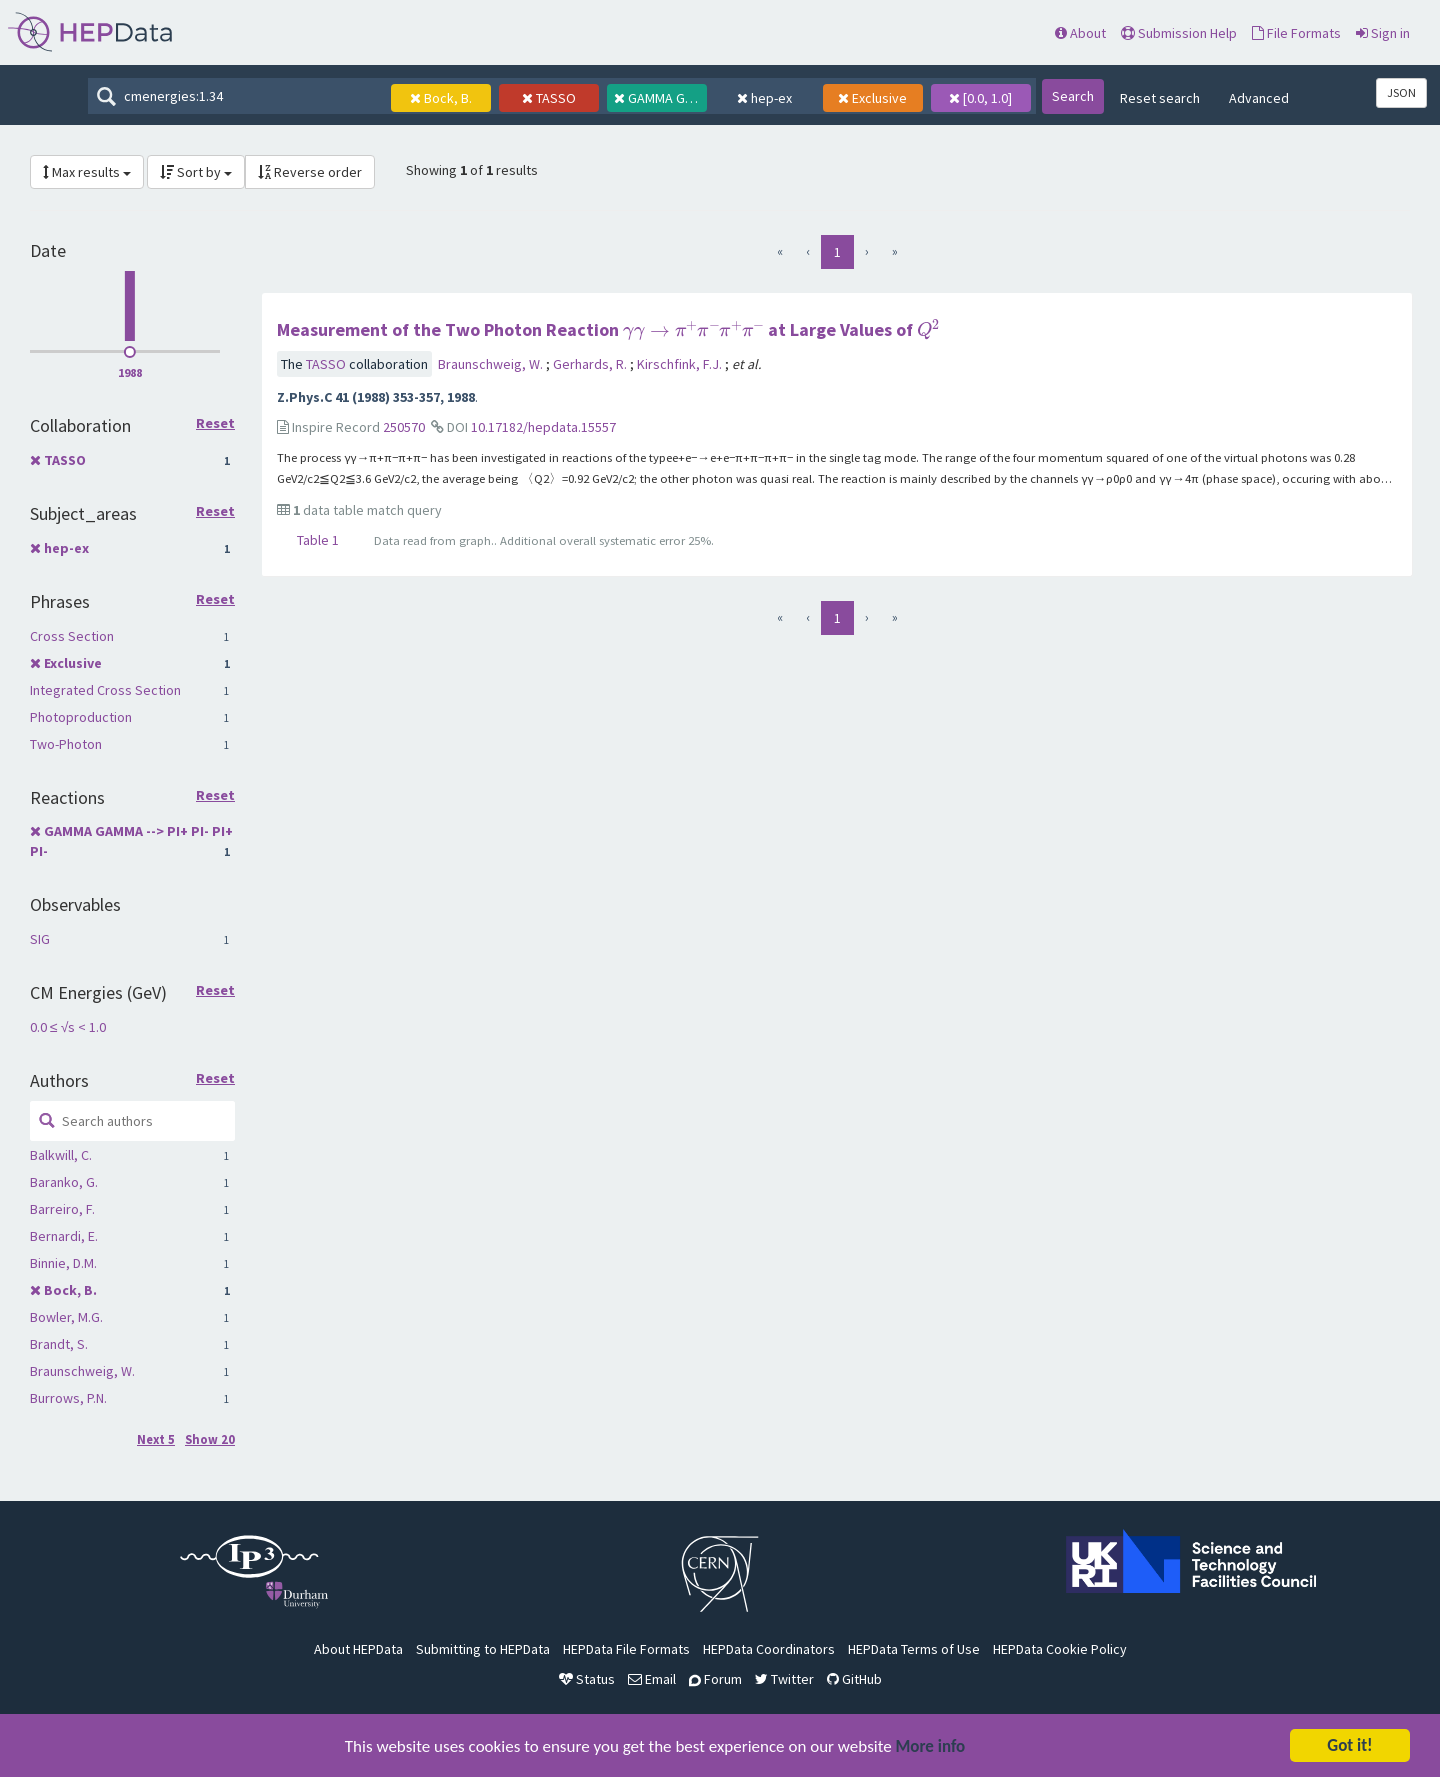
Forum (715, 1679)
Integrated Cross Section (105, 690)
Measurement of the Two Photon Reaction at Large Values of (608, 329)
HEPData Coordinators (769, 1649)
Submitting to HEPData (483, 1649)
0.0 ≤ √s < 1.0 (68, 1027)
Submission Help (1179, 33)
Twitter (784, 1679)
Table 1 (318, 540)
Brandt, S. (59, 1344)
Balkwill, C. (61, 1155)
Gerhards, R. (591, 364)
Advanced (1259, 98)
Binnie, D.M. (63, 1263)
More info (931, 1747)
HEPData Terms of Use (914, 1649)
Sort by (196, 172)
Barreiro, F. (62, 1209)
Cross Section (72, 636)
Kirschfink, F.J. (681, 364)
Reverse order (310, 172)
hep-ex (66, 548)
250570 (404, 427)
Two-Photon (66, 744)
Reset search (1160, 98)
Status (587, 1679)
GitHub (854, 1679)
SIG (40, 939)
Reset (215, 424)
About (1080, 33)
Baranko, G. (64, 1182)
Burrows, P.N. (68, 1398)
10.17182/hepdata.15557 (543, 427)
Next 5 (156, 1439)
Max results (87, 172)
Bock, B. (70, 1290)
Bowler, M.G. (66, 1317)
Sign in (1383, 33)
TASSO (65, 460)
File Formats (1296, 33)
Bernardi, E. (64, 1236)
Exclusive (73, 663)
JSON (1401, 92)
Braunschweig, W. (82, 1371)
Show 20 (210, 1439)
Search (1073, 96)
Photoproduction (81, 717)
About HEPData (358, 1649)
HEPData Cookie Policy (1060, 1649)
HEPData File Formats (626, 1649)
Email (652, 1679)
